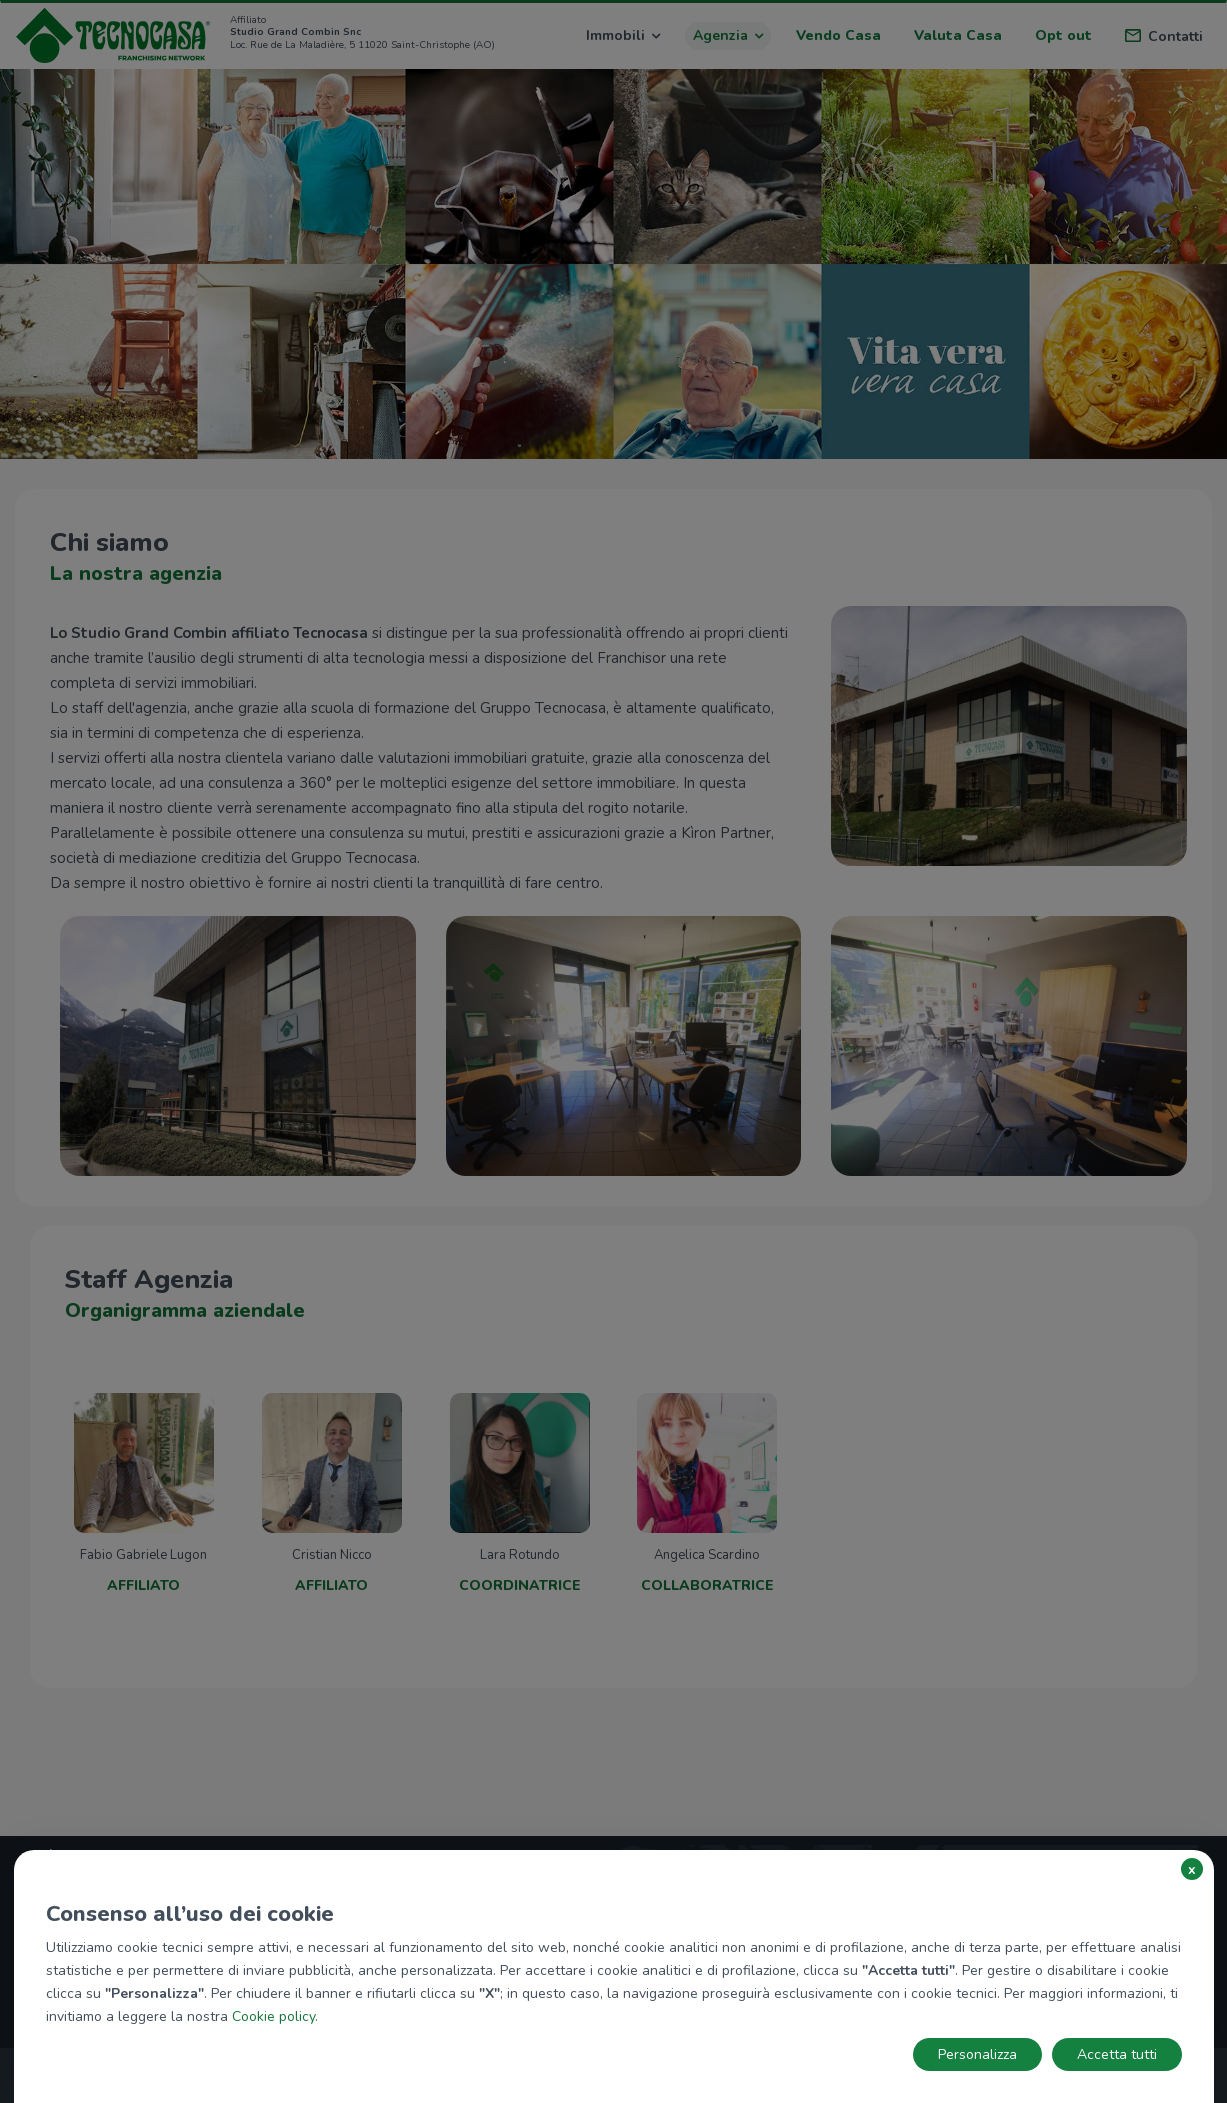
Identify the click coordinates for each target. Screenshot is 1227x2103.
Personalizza (977, 2054)
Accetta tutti (1117, 2054)
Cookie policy (273, 2016)
